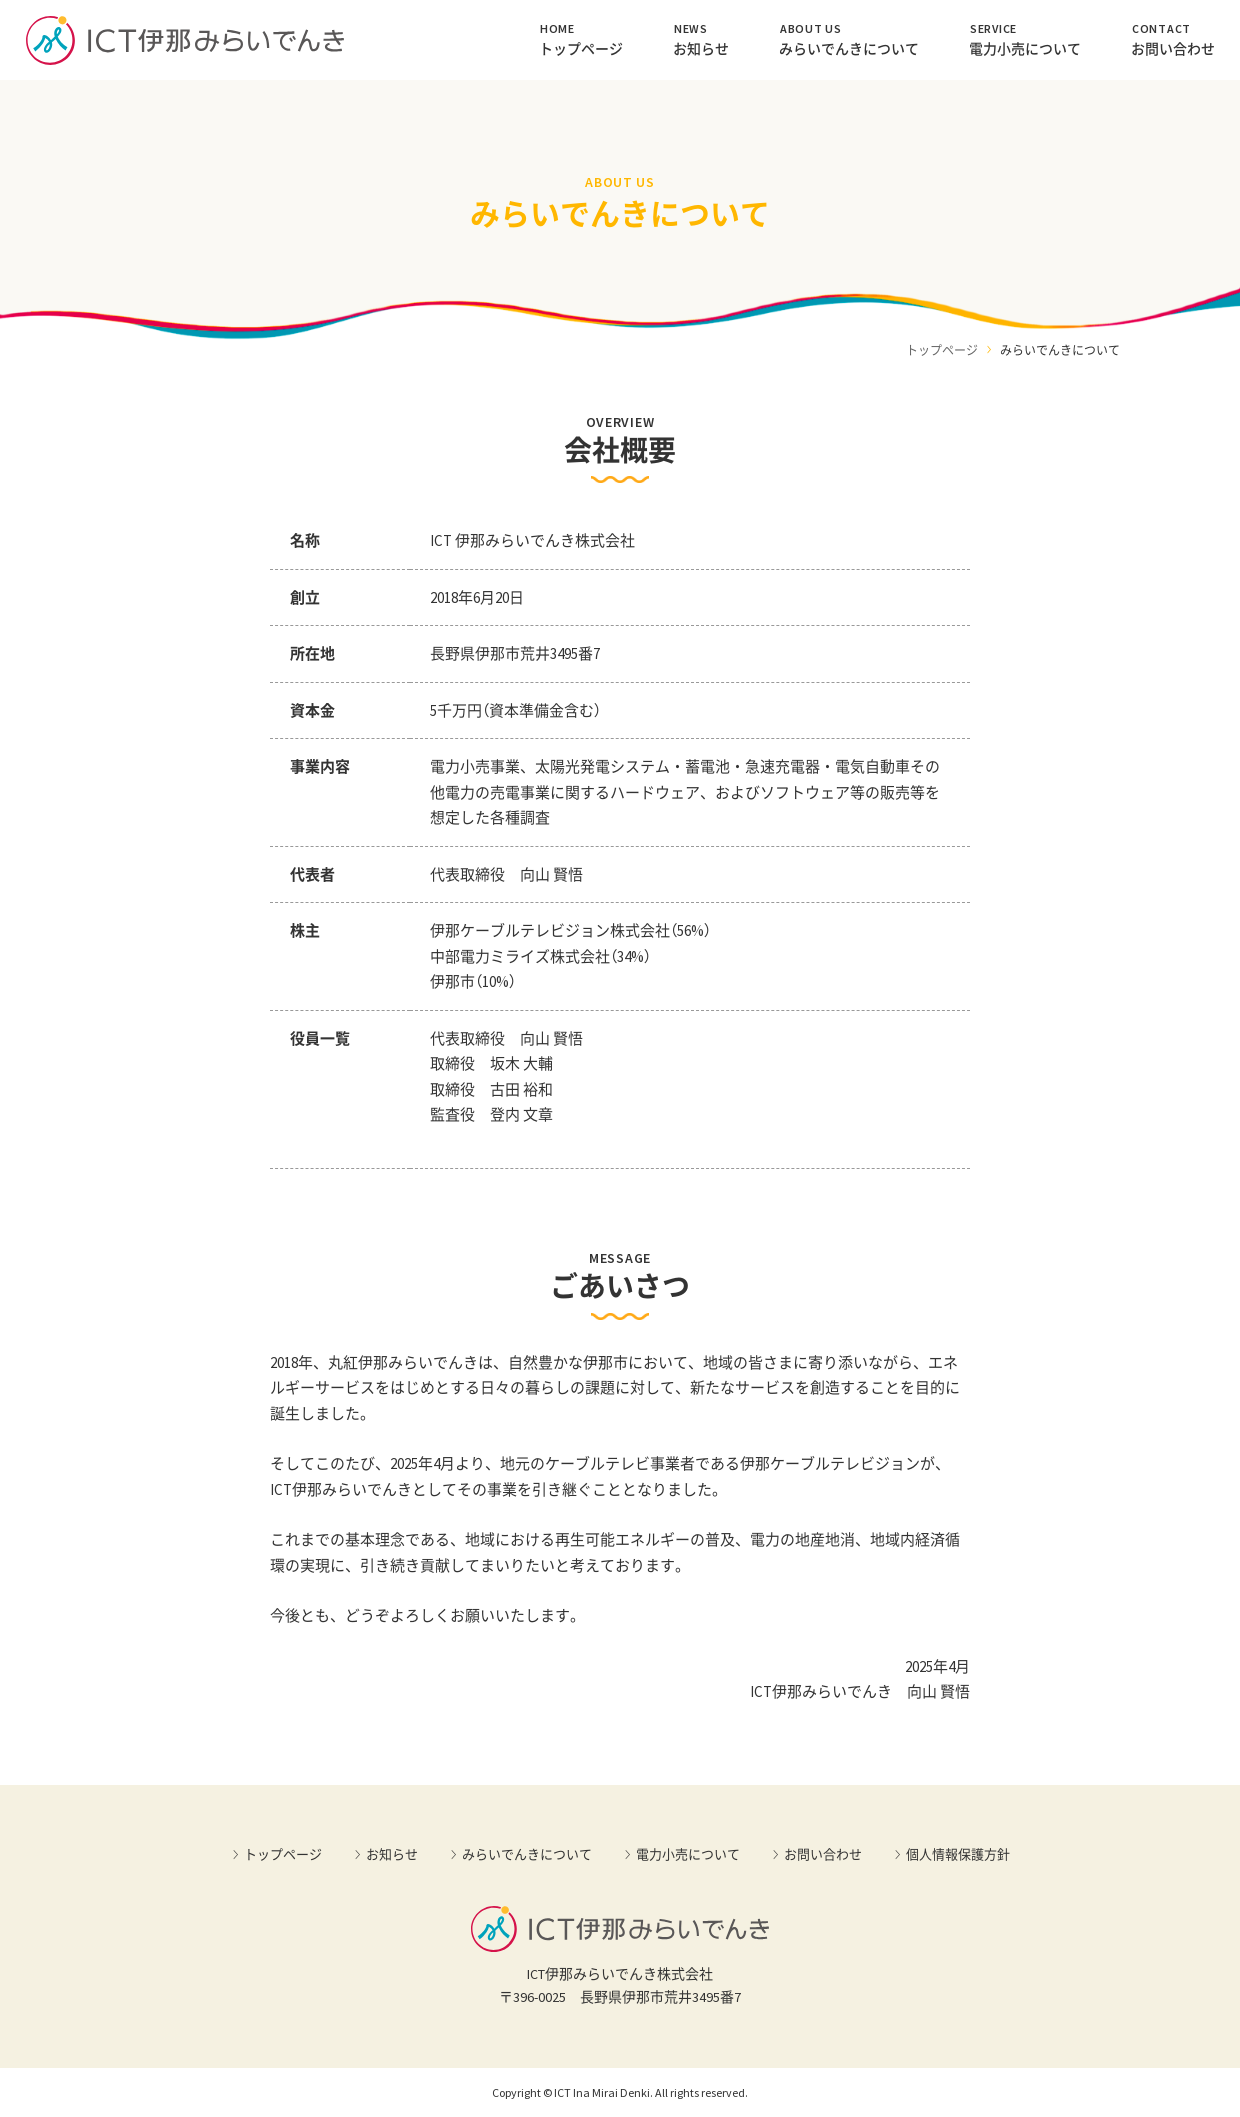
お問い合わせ (1173, 39)
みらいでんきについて (849, 39)
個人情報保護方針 (958, 1854)
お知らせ (701, 39)
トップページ (581, 39)
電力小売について (1025, 39)
